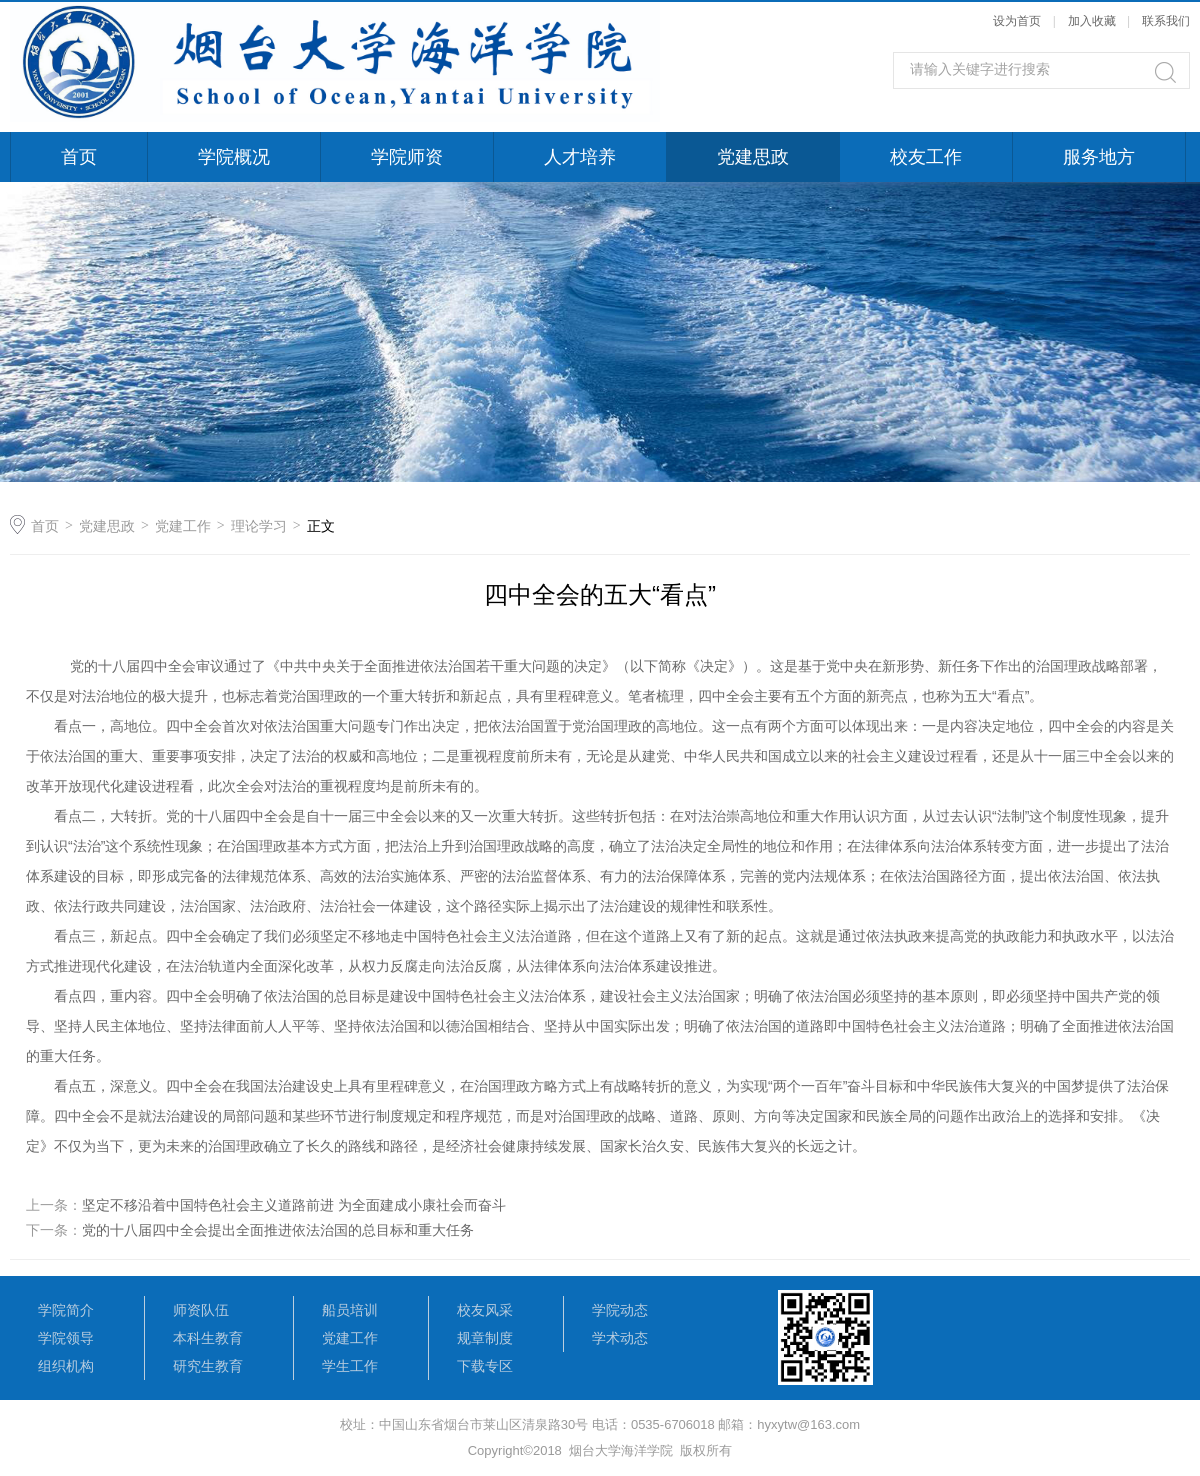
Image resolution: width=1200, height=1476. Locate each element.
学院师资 (407, 157)
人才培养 (580, 157)
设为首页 (1017, 21)
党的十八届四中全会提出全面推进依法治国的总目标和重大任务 (278, 1230)
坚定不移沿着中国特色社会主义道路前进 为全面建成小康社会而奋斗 (294, 1205)
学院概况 (234, 157)
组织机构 (66, 1366)
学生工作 (350, 1366)
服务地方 (1099, 157)
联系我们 (1166, 21)
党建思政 (753, 157)
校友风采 (485, 1310)
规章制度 (485, 1338)
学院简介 (66, 1310)
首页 (79, 157)
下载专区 (485, 1366)
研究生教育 (208, 1366)
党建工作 (183, 526)
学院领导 (66, 1338)
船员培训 (350, 1310)
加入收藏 (1092, 21)
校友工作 (926, 157)
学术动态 (620, 1338)
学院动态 (620, 1310)
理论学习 (259, 526)
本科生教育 (208, 1338)
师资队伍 (201, 1310)
